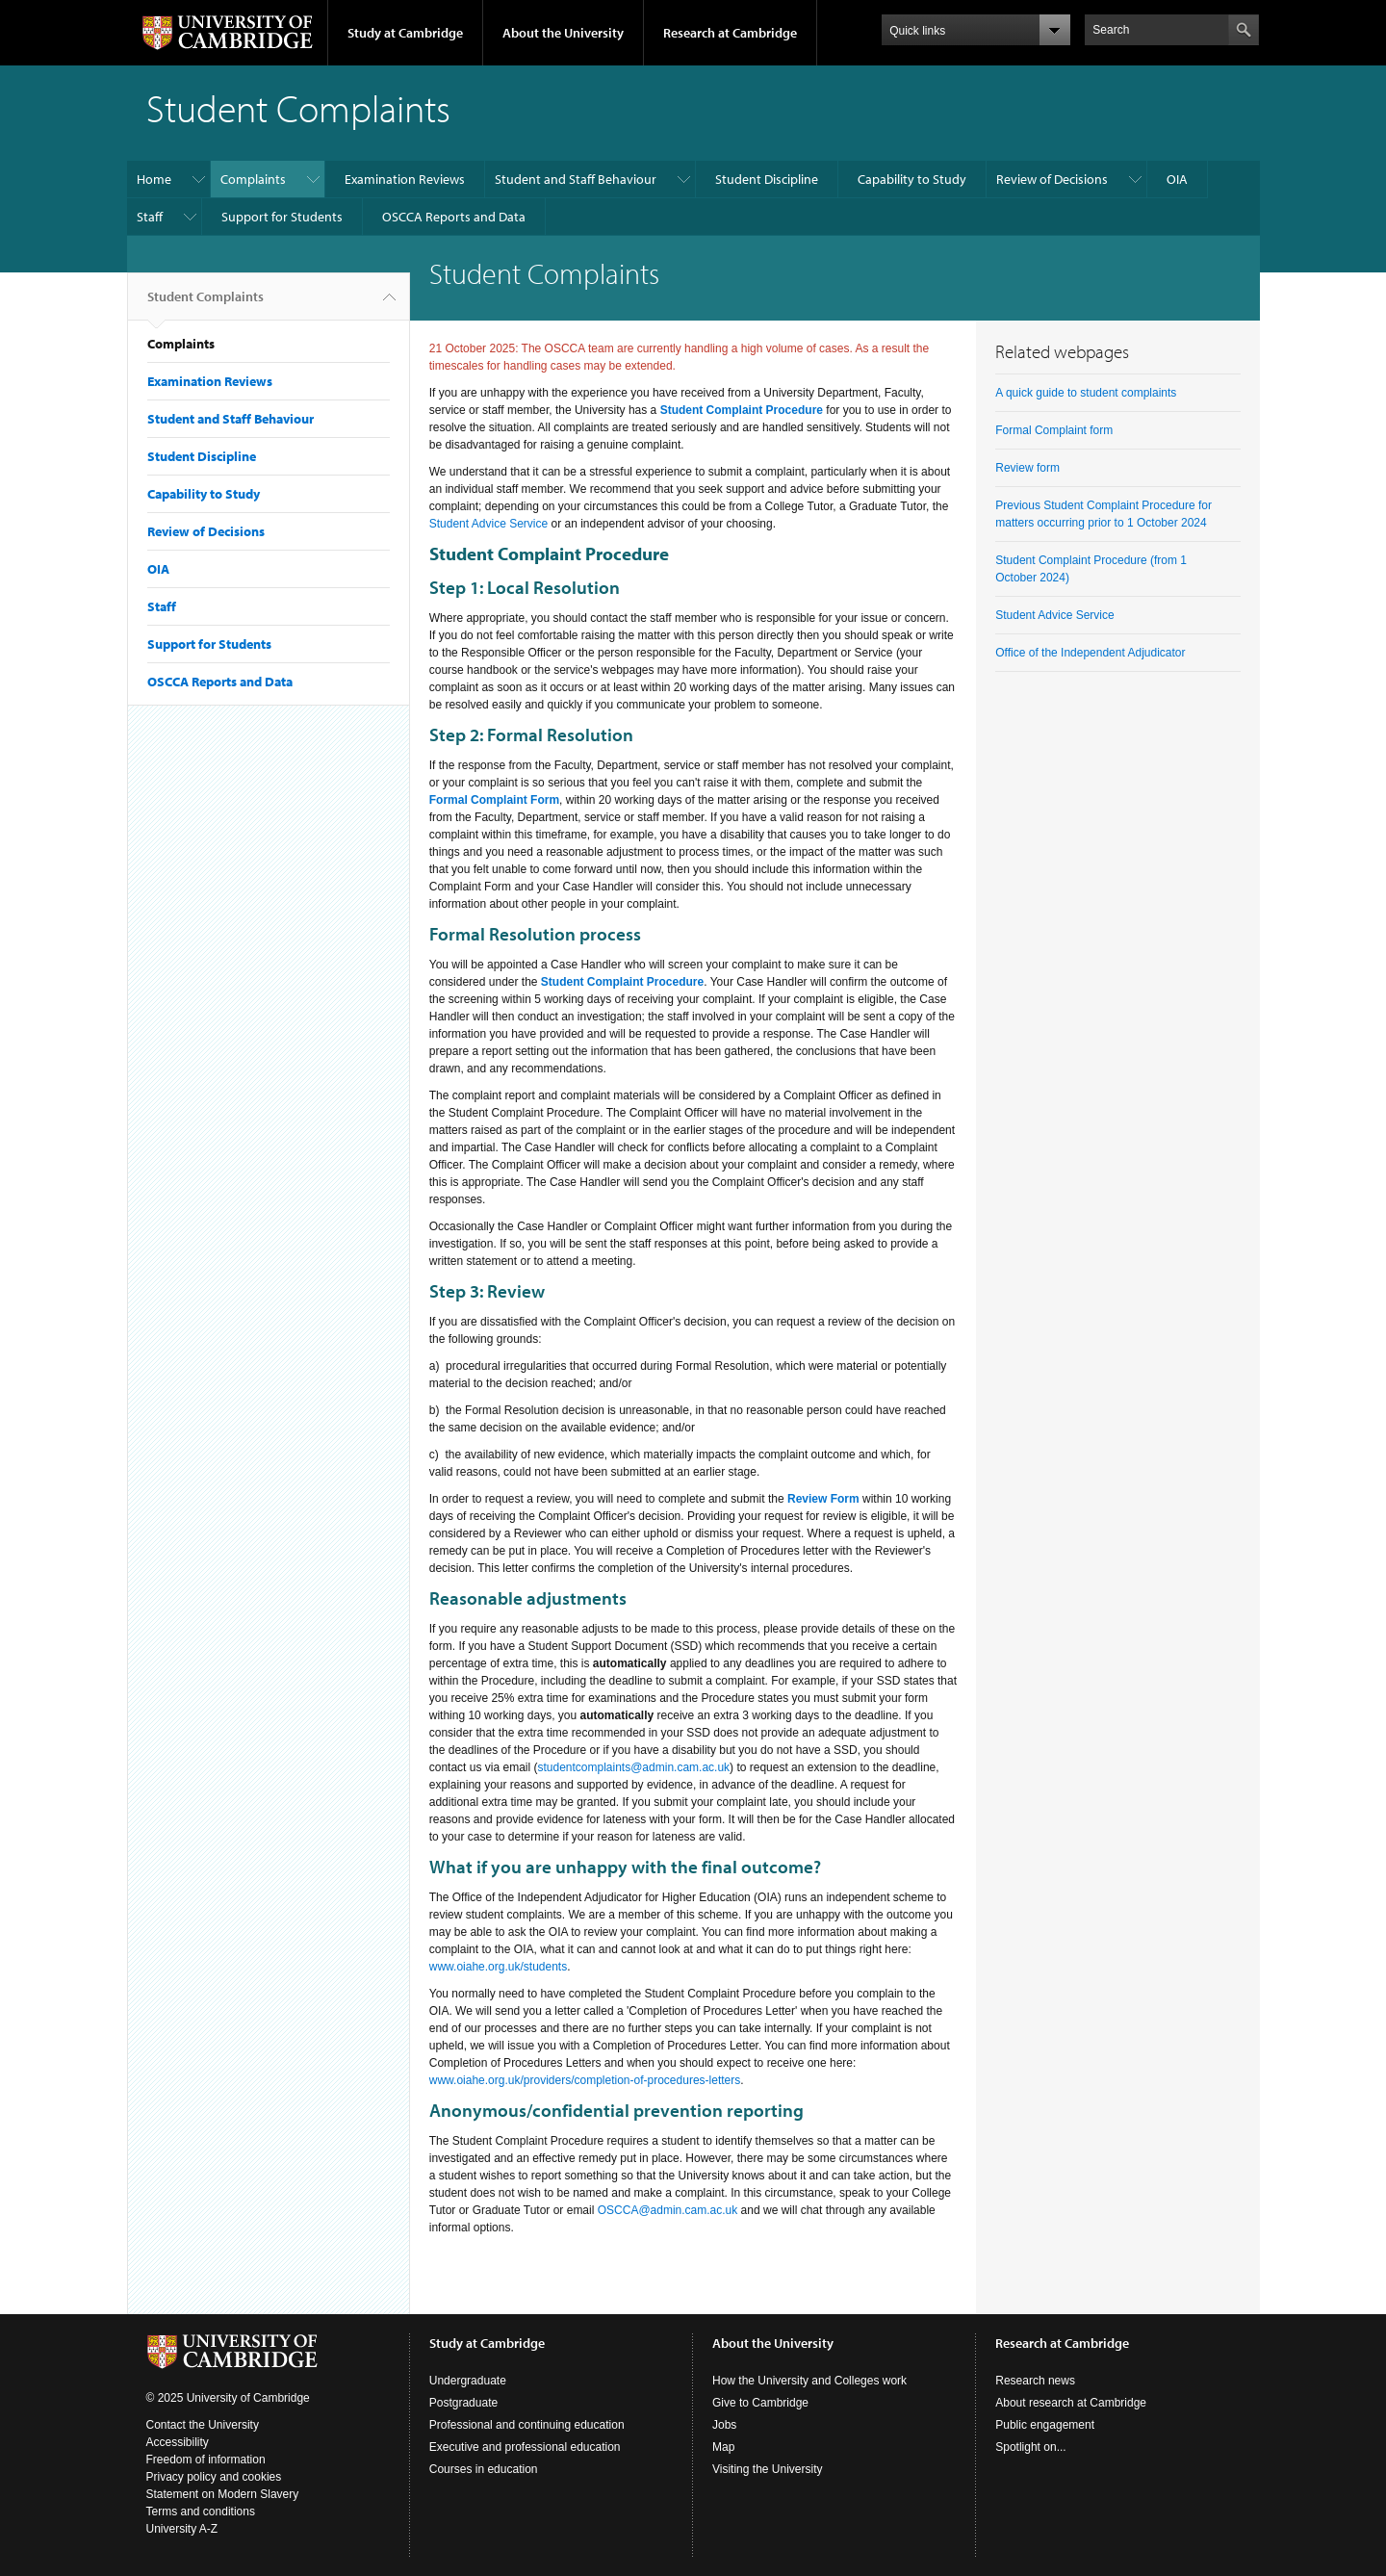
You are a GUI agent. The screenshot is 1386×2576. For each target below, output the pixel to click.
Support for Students (282, 216)
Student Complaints (205, 304)
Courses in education (483, 2469)
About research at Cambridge (1070, 2402)
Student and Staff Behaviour (575, 179)
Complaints (253, 179)
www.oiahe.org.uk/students (498, 1966)
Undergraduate (467, 2380)
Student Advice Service (488, 523)
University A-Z (182, 2529)
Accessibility (177, 2442)
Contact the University (202, 2425)
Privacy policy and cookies (214, 2477)
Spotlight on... (1030, 2447)
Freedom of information (206, 2459)
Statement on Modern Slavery (222, 2494)
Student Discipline (766, 179)
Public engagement (1044, 2425)
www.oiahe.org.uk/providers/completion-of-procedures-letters (584, 2080)
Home (154, 179)
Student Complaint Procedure (741, 410)
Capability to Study (912, 179)
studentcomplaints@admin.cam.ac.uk (633, 1767)
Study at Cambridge (405, 32)
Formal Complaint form (1054, 430)
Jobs (724, 2425)
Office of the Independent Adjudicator (1090, 652)
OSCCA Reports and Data (454, 216)
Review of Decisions (1052, 179)
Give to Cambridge (760, 2402)
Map (723, 2447)
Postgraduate (463, 2402)
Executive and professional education (525, 2447)
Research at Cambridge (730, 32)
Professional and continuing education (527, 2425)
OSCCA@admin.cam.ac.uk (668, 2210)
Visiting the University (767, 2469)
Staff (150, 216)
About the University (563, 32)
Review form (1027, 468)
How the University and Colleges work (809, 2380)
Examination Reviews (405, 179)
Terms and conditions (200, 2511)
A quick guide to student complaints (1085, 392)
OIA (1177, 179)
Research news (1035, 2380)
